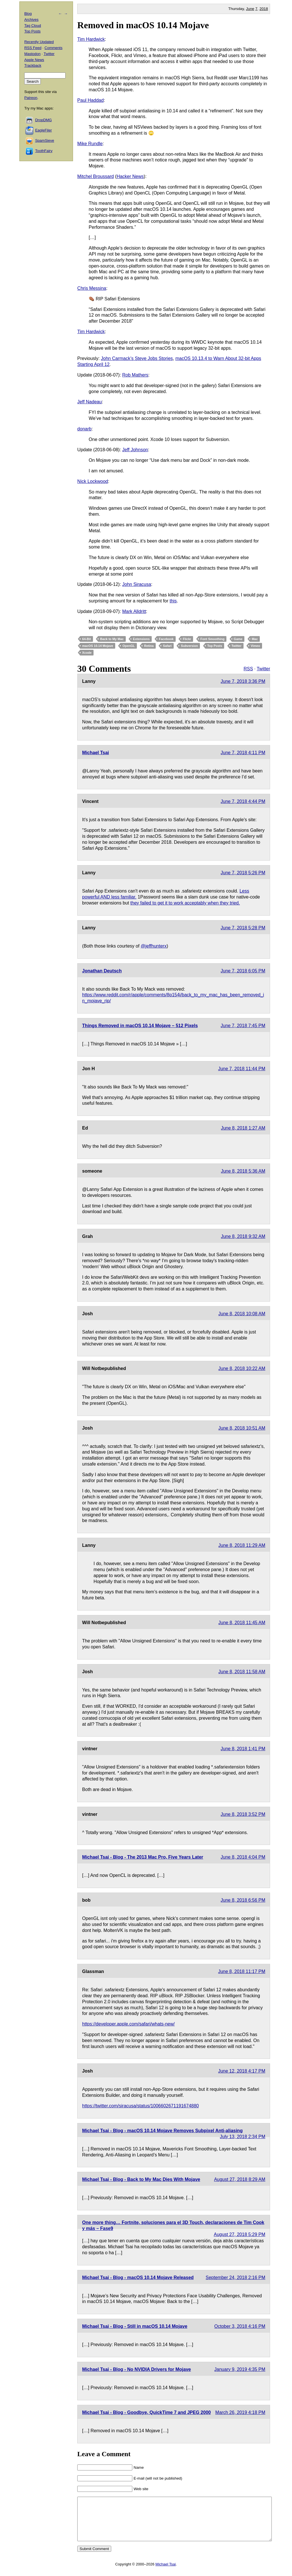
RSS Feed (32, 48)
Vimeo (255, 645)
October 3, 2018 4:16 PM (239, 2326)
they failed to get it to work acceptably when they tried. (185, 903)
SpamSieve (44, 140)
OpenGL (128, 645)
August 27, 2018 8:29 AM (239, 2179)
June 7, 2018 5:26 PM (243, 872)
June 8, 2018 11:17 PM (241, 1971)
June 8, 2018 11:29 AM (241, 1545)
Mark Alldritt (134, 611)
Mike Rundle (90, 143)
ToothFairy (43, 151)
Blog (28, 13)
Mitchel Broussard (95, 176)
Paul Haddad (90, 100)
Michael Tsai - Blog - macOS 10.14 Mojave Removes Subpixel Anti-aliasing (162, 2130)
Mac (255, 639)
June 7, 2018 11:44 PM (241, 1068)
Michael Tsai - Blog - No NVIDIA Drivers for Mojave (136, 2369)
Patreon (30, 98)
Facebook (166, 639)
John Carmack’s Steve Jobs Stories (137, 358)
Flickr (187, 639)
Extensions (141, 639)
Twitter (237, 645)
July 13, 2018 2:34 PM (242, 2136)
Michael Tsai (95, 752)
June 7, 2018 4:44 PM (243, 801)
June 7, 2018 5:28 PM (243, 927)
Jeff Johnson (135, 449)
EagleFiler (43, 130)
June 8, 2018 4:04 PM (243, 1857)
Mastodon (32, 54)
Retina (149, 645)
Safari (167, 645)
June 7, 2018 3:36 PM (243, 681)
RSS (248, 668)
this (173, 600)
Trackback (32, 65)
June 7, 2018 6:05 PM (243, 970)
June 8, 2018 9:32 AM (243, 1236)
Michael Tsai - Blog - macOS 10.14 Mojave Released (138, 2277)
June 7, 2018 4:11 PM (243, 752)
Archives (31, 19)
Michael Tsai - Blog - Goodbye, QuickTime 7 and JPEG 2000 (146, 2412)
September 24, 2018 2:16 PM (235, 2277)
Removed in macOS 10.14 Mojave (143, 25)
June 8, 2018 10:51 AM (241, 1428)
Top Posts (214, 645)
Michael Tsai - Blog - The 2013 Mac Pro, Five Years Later (142, 1857)
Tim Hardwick (91, 39)
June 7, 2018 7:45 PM (243, 1025)
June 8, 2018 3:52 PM (243, 1814)
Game (238, 639)
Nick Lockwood (92, 481)
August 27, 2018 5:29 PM (239, 2234)
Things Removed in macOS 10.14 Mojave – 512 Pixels (140, 1025)
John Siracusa (136, 584)
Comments (53, 48)
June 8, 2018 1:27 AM (243, 1128)
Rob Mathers (135, 375)
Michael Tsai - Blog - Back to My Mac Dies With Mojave (141, 2179)
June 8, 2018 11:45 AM (241, 1622)
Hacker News (130, 176)
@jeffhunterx (154, 946)
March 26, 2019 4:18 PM (240, 2412)
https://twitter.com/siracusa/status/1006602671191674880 (140, 2105)
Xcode (87, 652)
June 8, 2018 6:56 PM (243, 1900)
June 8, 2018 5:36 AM (243, 1171)
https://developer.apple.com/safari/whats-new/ (128, 2023)
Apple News (34, 60)
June (250, 9)
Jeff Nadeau (89, 401)
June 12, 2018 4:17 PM (241, 2071)
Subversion (189, 645)
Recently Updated (39, 42)
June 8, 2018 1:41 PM (243, 1748)
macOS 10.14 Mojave (97, 645)
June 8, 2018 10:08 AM (241, 1313)
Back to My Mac (112, 639)
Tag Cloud (32, 25)
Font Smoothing (212, 639)
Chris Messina (91, 288)
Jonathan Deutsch (102, 970)
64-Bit (86, 639)
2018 (263, 9)
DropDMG (43, 120)
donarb (84, 428)
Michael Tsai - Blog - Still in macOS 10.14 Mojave (134, 2326)
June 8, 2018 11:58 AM (241, 1671)
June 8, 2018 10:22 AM (241, 1368)
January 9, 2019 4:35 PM (239, 2369)
